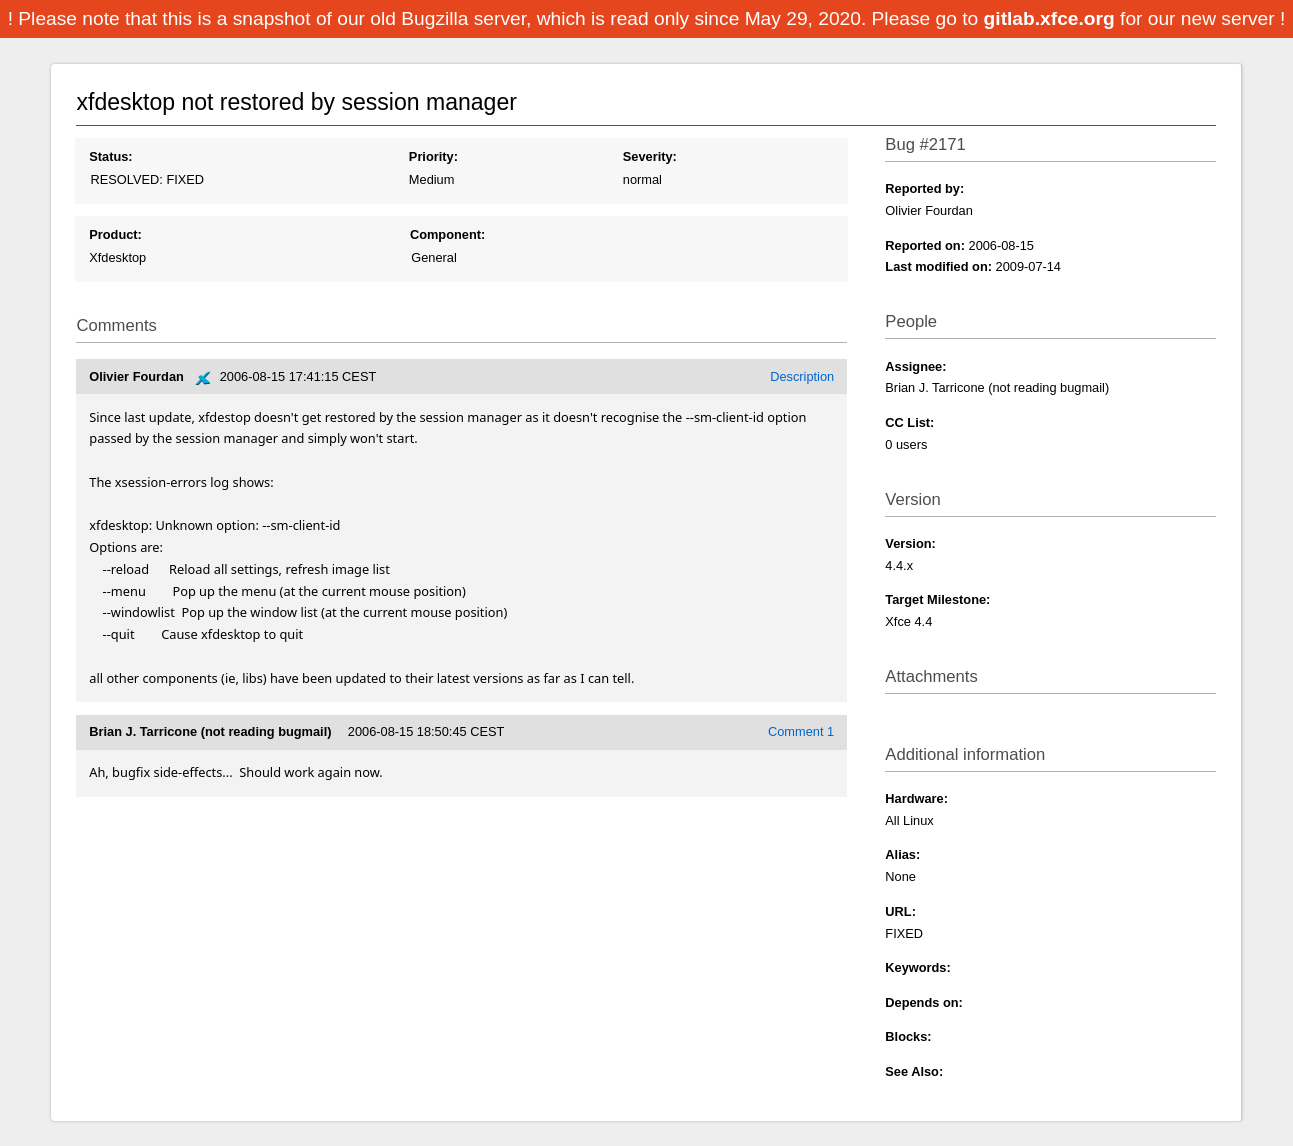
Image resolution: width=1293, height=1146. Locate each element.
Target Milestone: (937, 599)
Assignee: (915, 366)
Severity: (650, 156)
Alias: (902, 854)
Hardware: (916, 798)
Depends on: (924, 1002)
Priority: (433, 156)
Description (802, 376)
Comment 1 (801, 731)
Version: (910, 543)
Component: (447, 234)
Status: (110, 156)
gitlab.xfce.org (1052, 18)
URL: (900, 911)
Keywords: (917, 967)
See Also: (914, 1071)
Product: (115, 234)
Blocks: (908, 1036)
